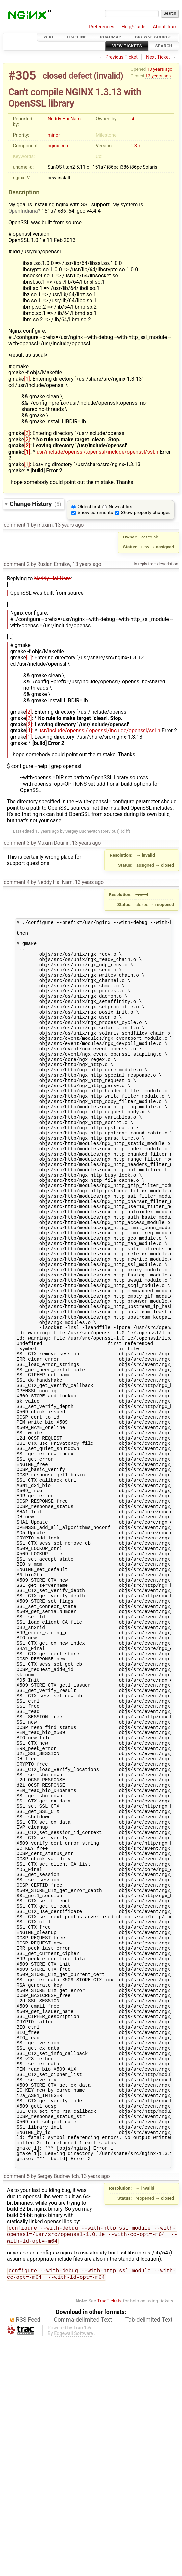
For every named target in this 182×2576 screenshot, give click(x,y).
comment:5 (16, 2410)
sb (133, 119)
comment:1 (16, 525)
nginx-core (59, 146)
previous (110, 831)
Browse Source (153, 37)
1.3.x (135, 146)
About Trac (164, 27)
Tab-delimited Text (149, 2556)
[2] (27, 433)
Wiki (48, 37)
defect (80, 76)
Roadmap (111, 37)
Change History (35, 504)
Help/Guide (133, 27)
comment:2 (16, 564)
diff (125, 831)
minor (54, 135)
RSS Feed (28, 2556)
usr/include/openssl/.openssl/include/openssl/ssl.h (97, 452)
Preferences (101, 27)
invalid (108, 76)
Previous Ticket (121, 57)
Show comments (95, 512)
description (167, 563)
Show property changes (145, 512)
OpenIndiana (23, 211)
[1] (27, 379)
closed (55, 76)
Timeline (76, 37)
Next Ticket (158, 57)
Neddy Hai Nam (64, 119)
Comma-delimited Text (83, 2556)
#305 (22, 75)
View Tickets (127, 46)
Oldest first (89, 507)
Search (163, 46)
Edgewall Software (73, 2570)
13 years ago (159, 69)
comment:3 (16, 843)
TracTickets (109, 2538)
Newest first (121, 507)
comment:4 (16, 882)
